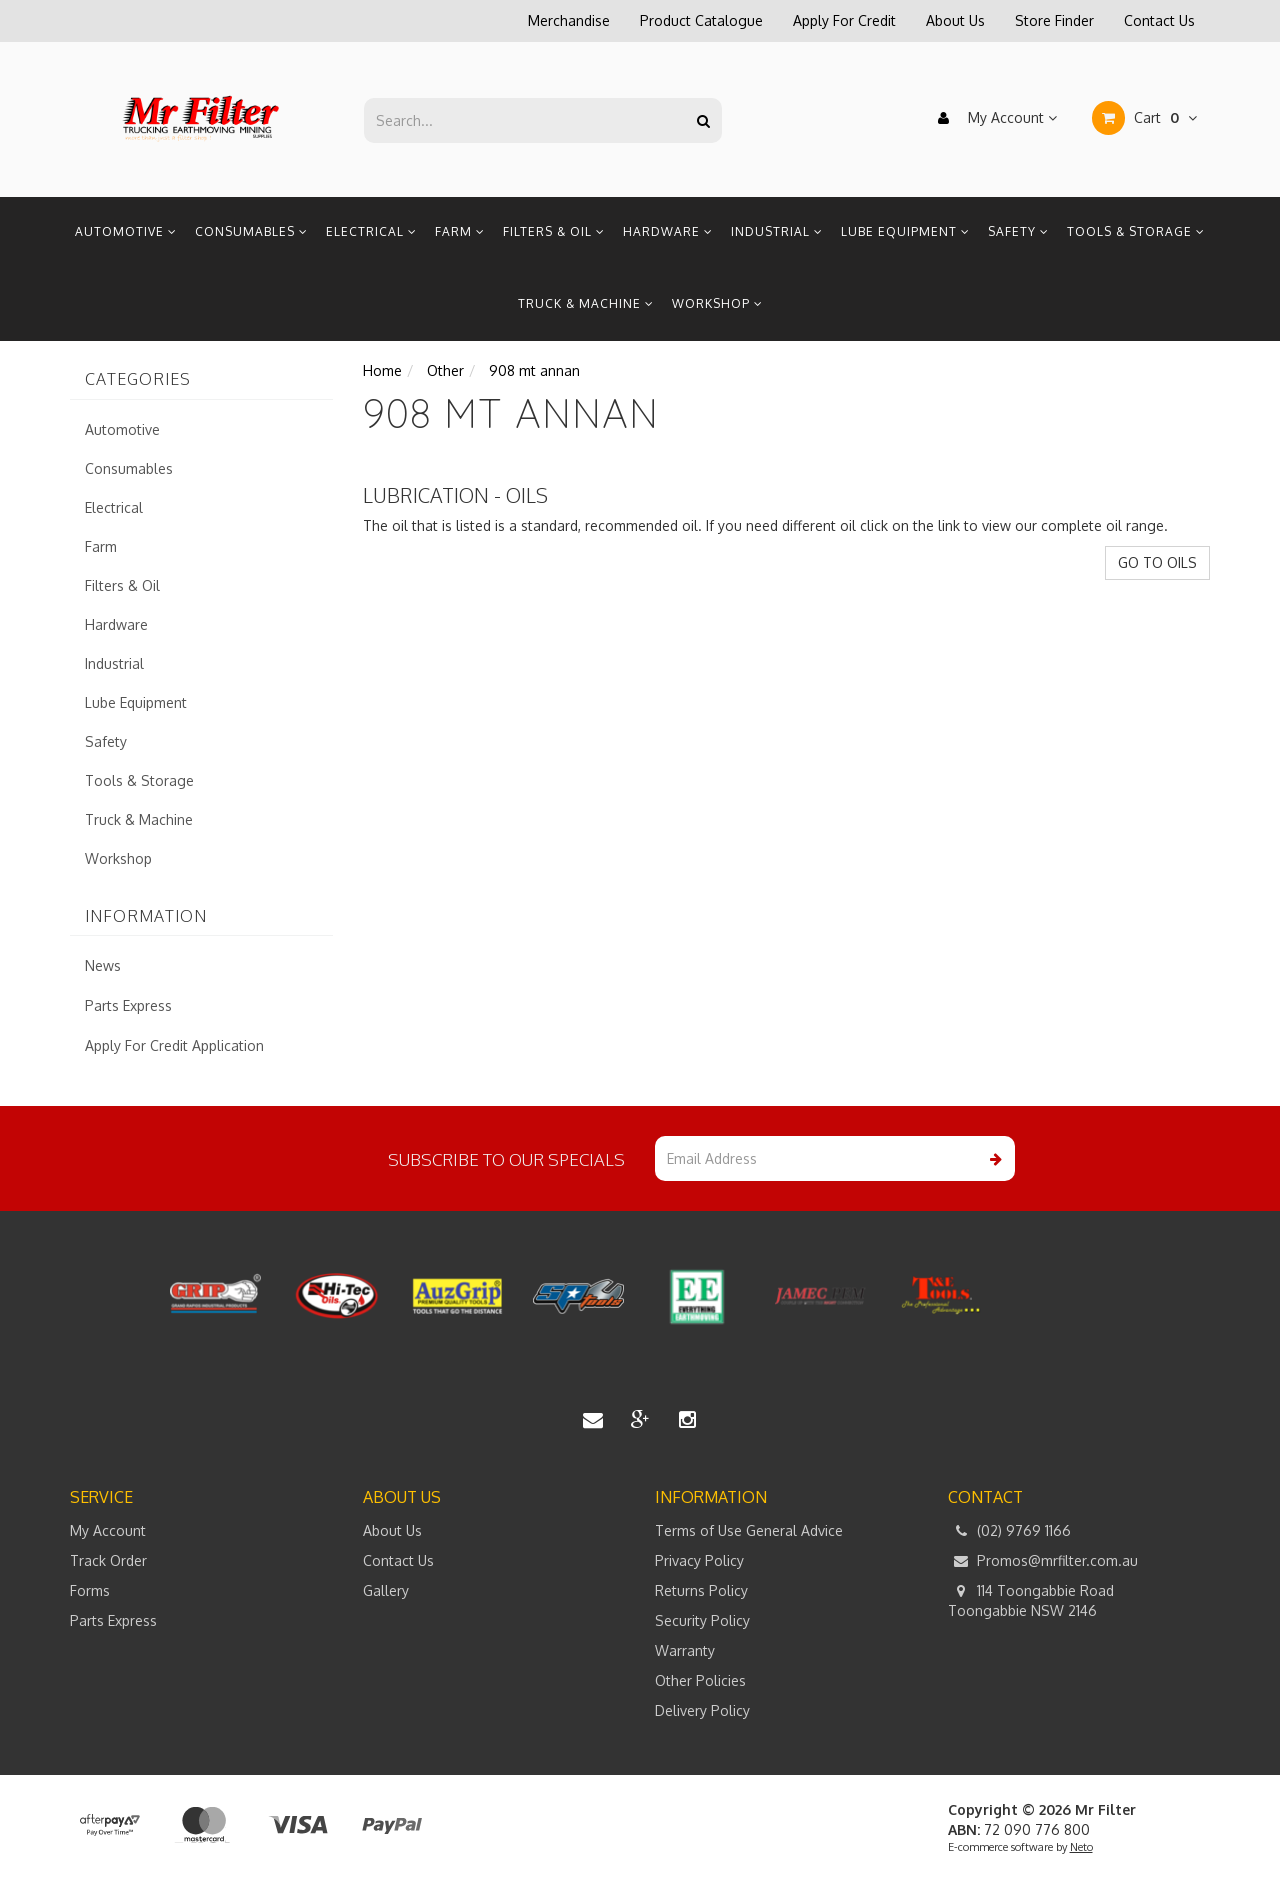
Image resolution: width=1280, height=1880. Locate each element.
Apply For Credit (844, 20)
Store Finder (1054, 20)
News (103, 965)
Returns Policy (701, 1590)
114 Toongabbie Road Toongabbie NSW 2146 (1031, 1600)
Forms (90, 1590)
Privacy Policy (699, 1560)
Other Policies (700, 1680)
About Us (955, 20)
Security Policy (702, 1620)
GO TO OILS (1157, 562)
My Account (992, 118)
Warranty (685, 1650)
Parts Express (128, 1005)
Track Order (108, 1560)
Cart (1144, 118)
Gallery (386, 1590)
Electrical (371, 231)
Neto (1081, 1847)
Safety (1018, 231)
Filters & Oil (554, 231)
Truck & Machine (586, 303)
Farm (460, 231)
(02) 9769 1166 (1009, 1531)
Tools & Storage (1136, 231)
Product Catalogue (701, 20)
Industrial (777, 231)
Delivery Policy (702, 1710)
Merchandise (569, 20)
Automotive (126, 231)
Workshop (717, 303)
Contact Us (1159, 20)
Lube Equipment (905, 231)
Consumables (251, 231)
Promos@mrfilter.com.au (1043, 1561)
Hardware (668, 231)
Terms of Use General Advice (749, 1530)
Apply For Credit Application (174, 1045)
